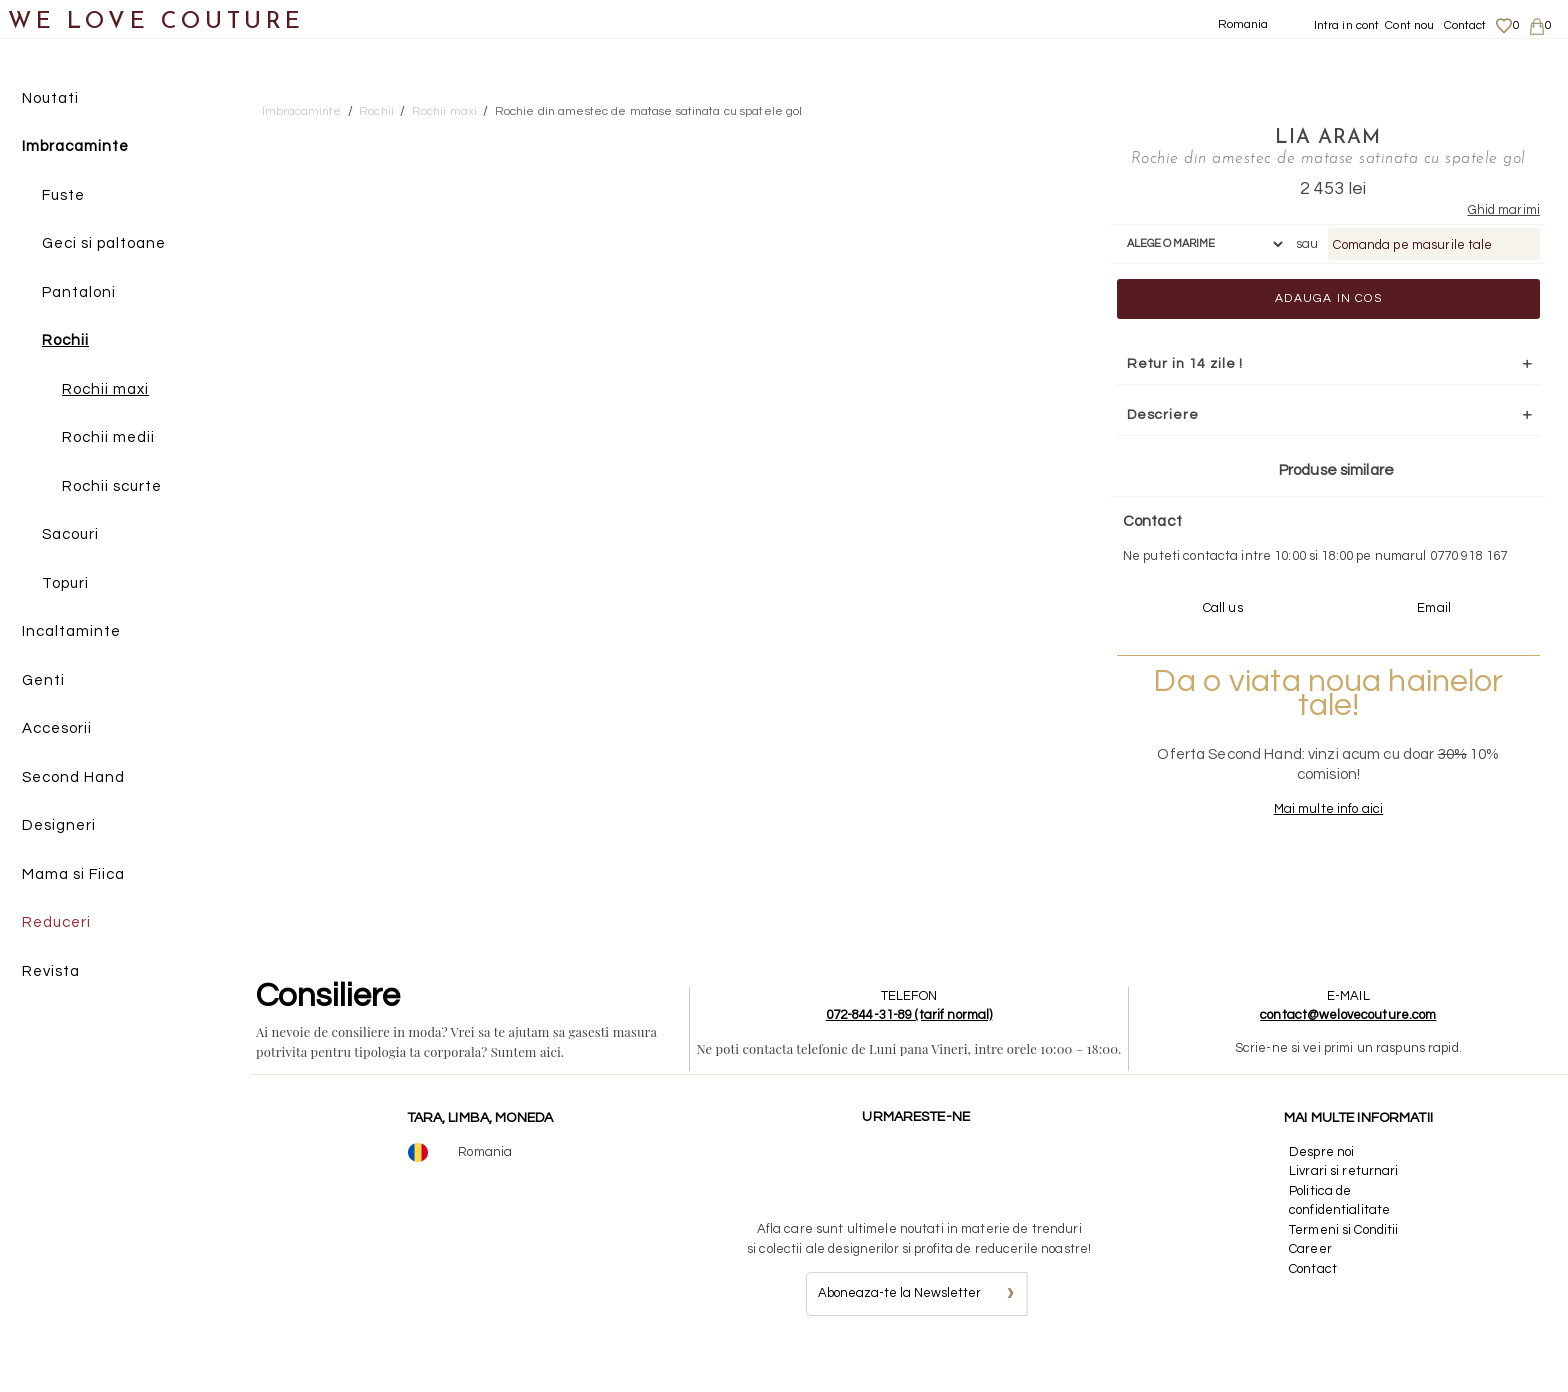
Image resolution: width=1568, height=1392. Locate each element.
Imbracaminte (75, 147)
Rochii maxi (105, 389)
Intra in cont (1347, 25)
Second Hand (73, 777)
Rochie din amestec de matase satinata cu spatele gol (649, 111)
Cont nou (1409, 25)
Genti (43, 680)
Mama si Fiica (73, 874)
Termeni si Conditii (1343, 1268)
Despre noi (1321, 1190)
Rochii (65, 341)
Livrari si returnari (1344, 1209)
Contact (1465, 25)
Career (1310, 1287)
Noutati (50, 98)
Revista (51, 971)
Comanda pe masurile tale (1378, 264)
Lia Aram (1294, 137)
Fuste (63, 195)
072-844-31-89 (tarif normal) (909, 1053)
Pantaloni (79, 292)
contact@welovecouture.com (1348, 1053)
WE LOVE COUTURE (156, 22)
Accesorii (57, 729)
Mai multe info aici (1293, 847)
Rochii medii (108, 438)
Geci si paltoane (104, 244)
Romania (1243, 24)
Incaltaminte (71, 632)
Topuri (65, 583)
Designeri (59, 826)
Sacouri (70, 535)
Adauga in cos (1294, 317)
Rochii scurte (112, 486)
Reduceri (56, 923)
